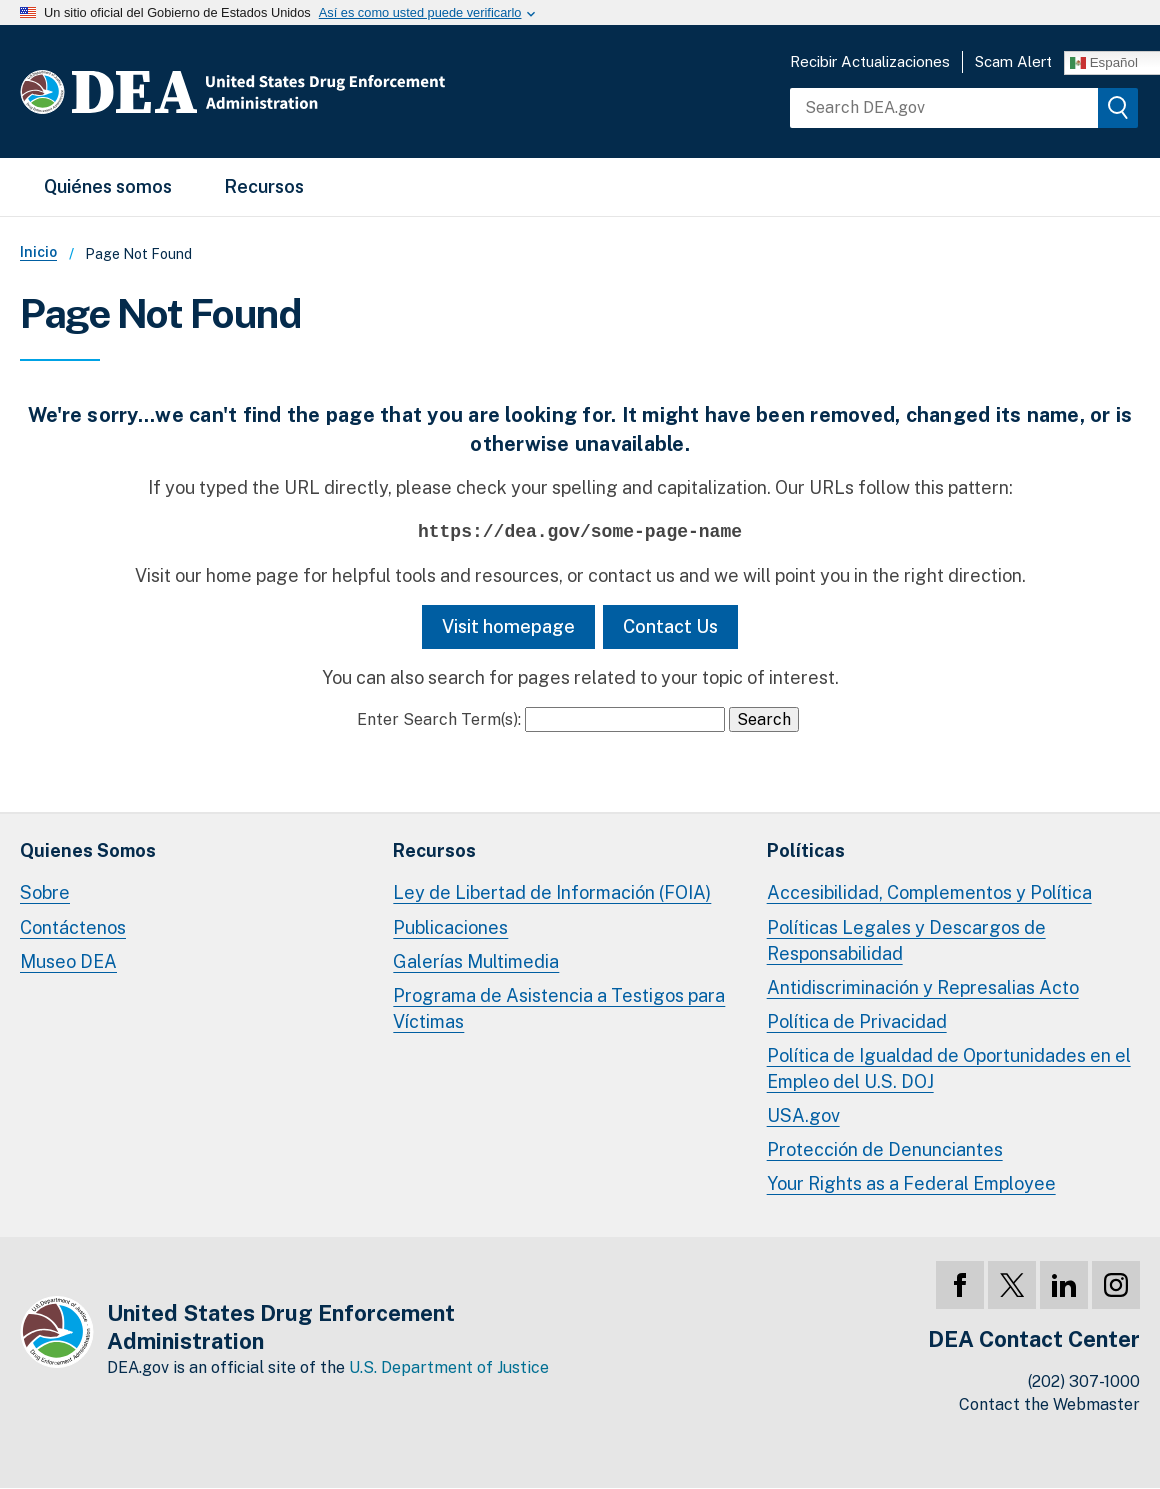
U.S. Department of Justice (449, 1367)
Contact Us (670, 626)
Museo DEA (68, 961)
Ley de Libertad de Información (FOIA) (552, 892)
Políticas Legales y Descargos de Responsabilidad (906, 940)
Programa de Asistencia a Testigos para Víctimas (559, 1008)
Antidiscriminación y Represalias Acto (923, 987)
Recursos (264, 186)
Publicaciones (450, 927)
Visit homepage (508, 626)
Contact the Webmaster (1049, 1404)
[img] (1118, 108)
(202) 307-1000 (1084, 1381)
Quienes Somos (88, 850)
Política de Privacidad (857, 1021)
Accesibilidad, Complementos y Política (929, 892)
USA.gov (803, 1115)
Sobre (45, 892)
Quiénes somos (108, 186)
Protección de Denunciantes (885, 1149)
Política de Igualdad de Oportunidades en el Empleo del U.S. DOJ (949, 1068)
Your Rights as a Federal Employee (911, 1183)
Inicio (38, 252)
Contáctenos (73, 927)
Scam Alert (1013, 61)
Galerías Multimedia (476, 961)
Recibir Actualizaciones (870, 61)
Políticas (806, 850)
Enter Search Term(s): (439, 719)
